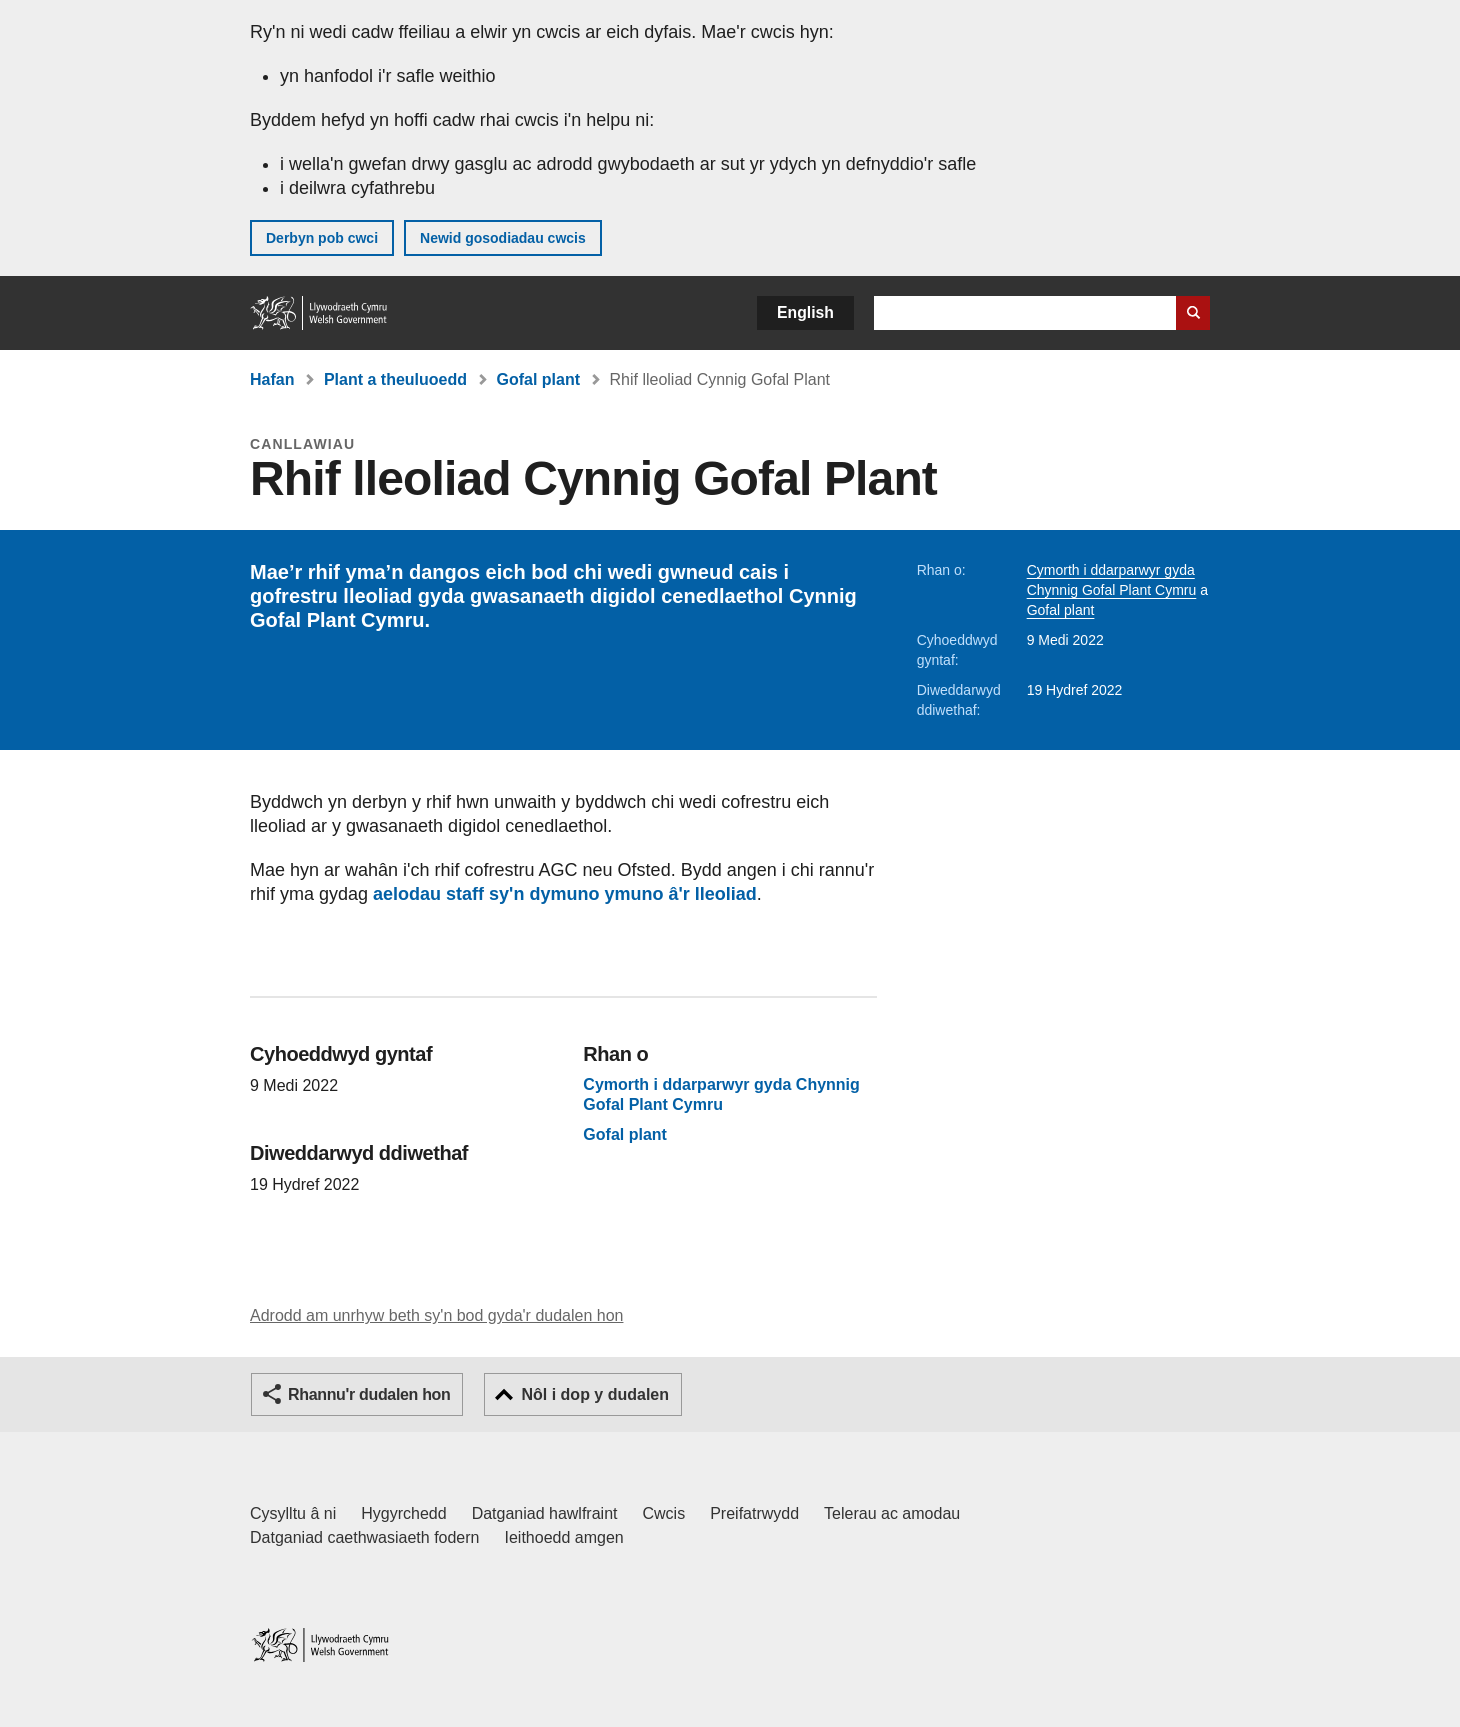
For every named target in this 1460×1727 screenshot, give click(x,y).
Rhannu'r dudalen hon (369, 1394)
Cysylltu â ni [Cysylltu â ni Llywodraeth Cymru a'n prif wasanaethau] (293, 1513)
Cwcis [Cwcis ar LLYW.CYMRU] (664, 1513)
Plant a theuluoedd (395, 379)
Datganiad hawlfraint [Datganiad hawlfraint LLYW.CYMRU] (545, 1513)
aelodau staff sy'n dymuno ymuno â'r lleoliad (565, 894)
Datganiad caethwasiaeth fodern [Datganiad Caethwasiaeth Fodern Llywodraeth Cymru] (365, 1537)
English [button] (805, 312)
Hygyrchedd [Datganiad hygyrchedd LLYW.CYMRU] (403, 1513)
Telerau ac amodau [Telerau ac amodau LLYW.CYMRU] (892, 1513)
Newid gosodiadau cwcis (503, 238)
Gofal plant (538, 379)
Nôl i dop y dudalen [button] (595, 1394)
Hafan (272, 379)
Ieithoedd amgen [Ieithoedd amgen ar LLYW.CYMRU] (564, 1537)
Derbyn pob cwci (322, 238)
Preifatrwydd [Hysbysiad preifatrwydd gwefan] (754, 1513)
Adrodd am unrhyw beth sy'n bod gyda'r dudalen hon (436, 1315)
